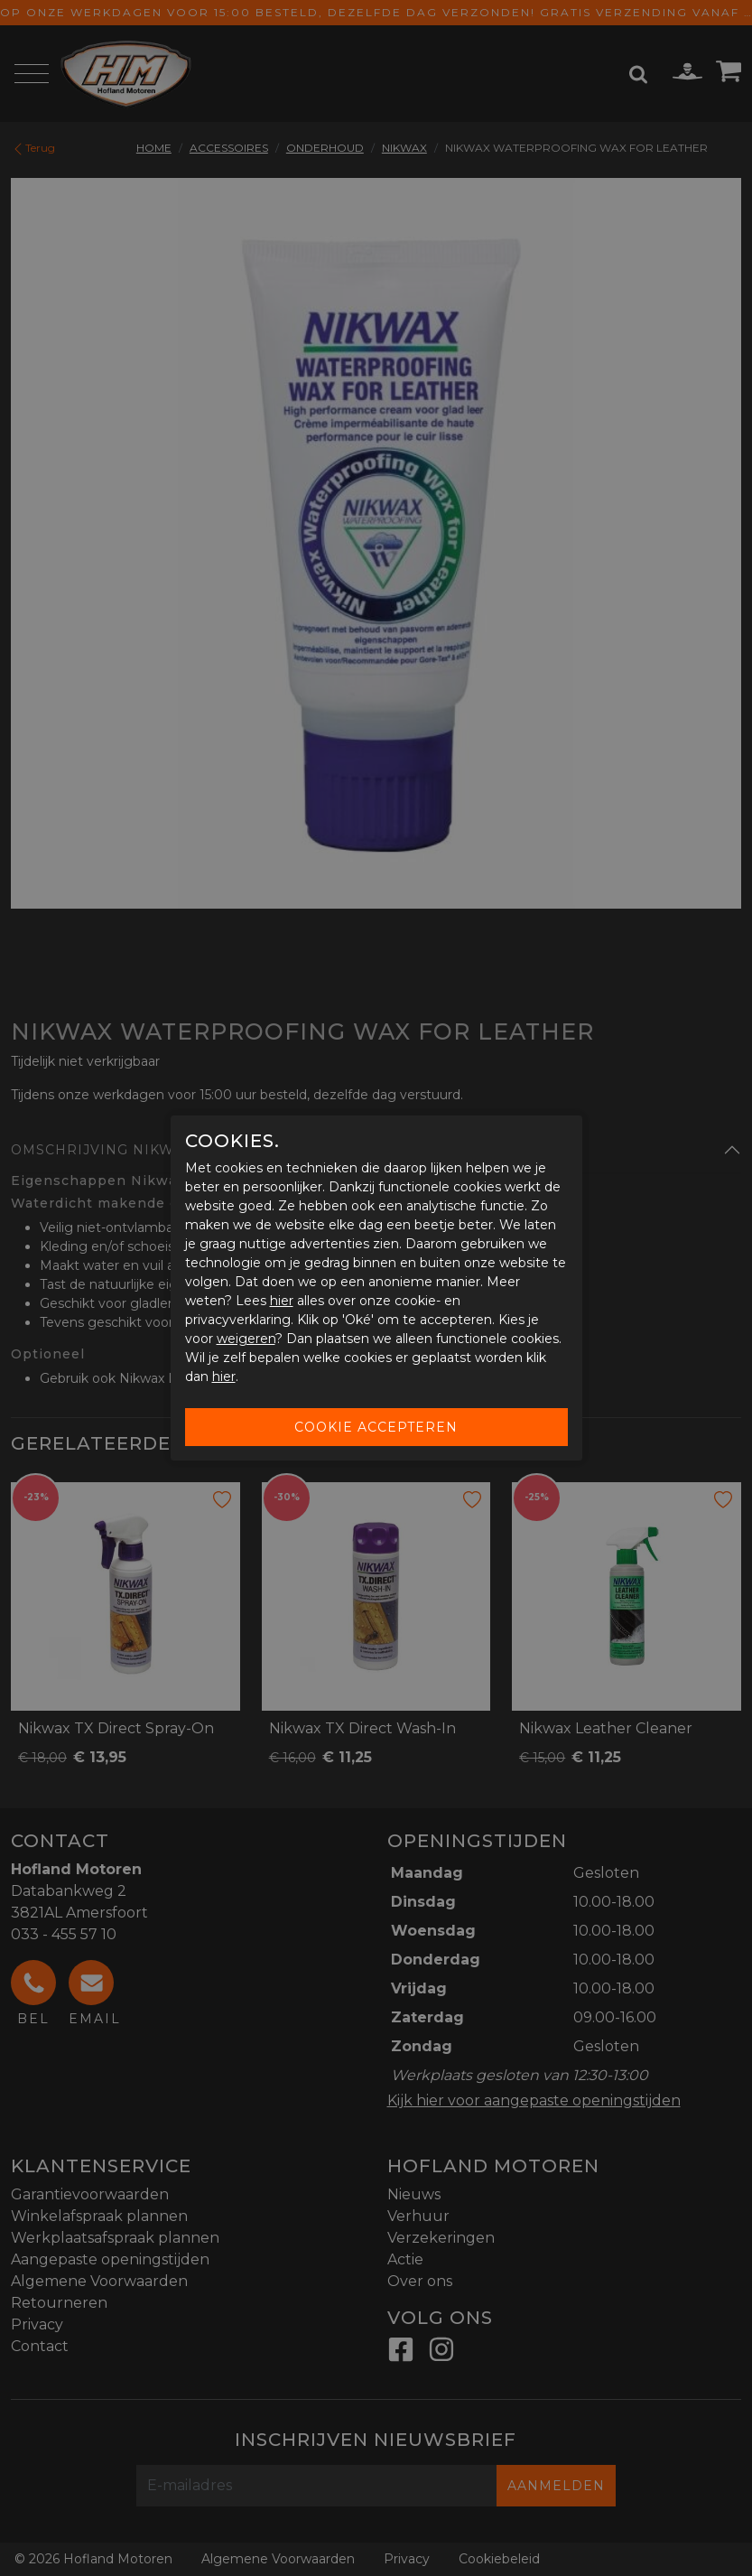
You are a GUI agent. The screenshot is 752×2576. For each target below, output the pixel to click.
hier (281, 1301)
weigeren (246, 1338)
